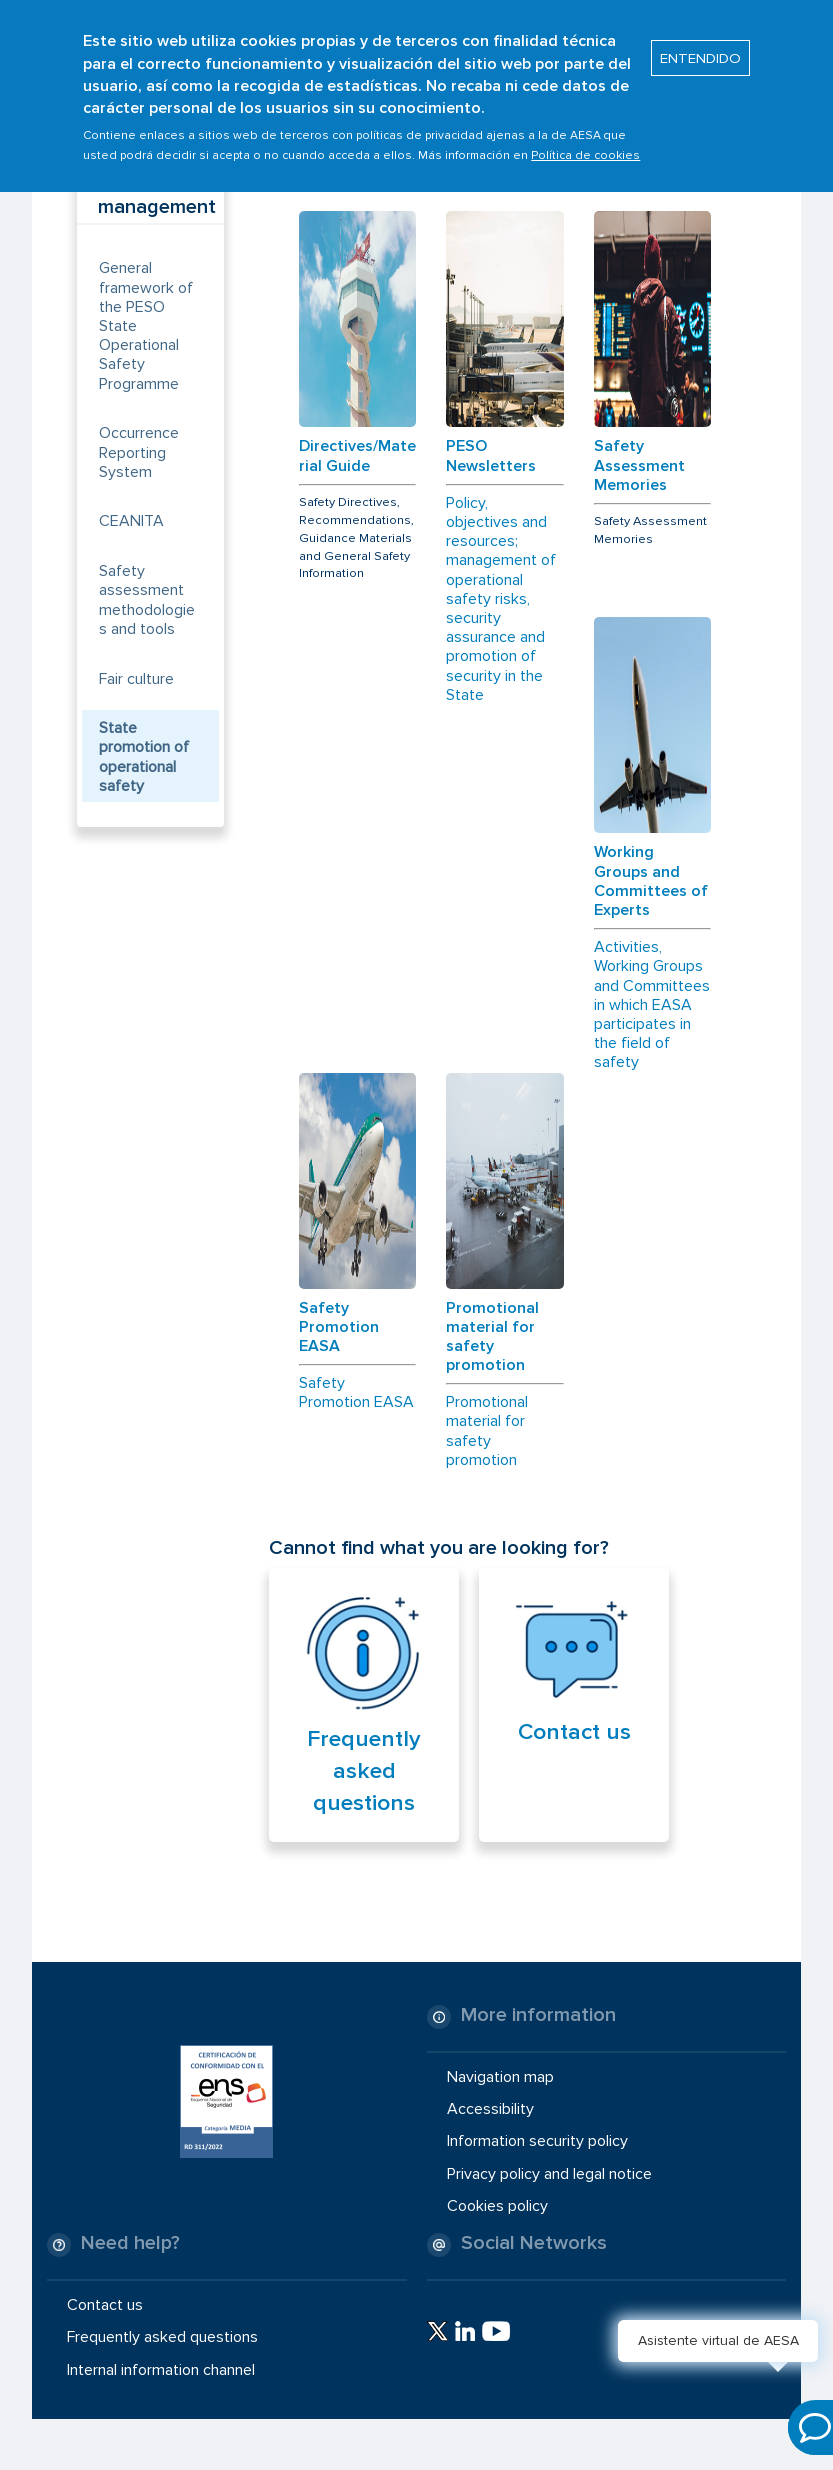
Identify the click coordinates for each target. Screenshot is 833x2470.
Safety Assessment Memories (639, 465)
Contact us (574, 1732)
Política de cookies (585, 138)
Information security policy (537, 2141)
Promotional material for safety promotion (492, 1337)
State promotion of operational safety (144, 757)
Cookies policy (497, 2206)
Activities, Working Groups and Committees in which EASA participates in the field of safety (652, 1005)
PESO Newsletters (491, 456)
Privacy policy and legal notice (549, 2173)
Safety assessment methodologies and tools (147, 600)
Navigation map (500, 2077)
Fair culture (136, 679)
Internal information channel (161, 2369)
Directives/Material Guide (357, 456)
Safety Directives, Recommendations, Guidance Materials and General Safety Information (356, 538)
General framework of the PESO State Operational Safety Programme (146, 325)
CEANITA (131, 521)
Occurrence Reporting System (139, 452)
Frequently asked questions (364, 1771)
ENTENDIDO (700, 41)
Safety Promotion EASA (339, 1327)
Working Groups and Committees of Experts (651, 881)
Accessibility (490, 2109)
